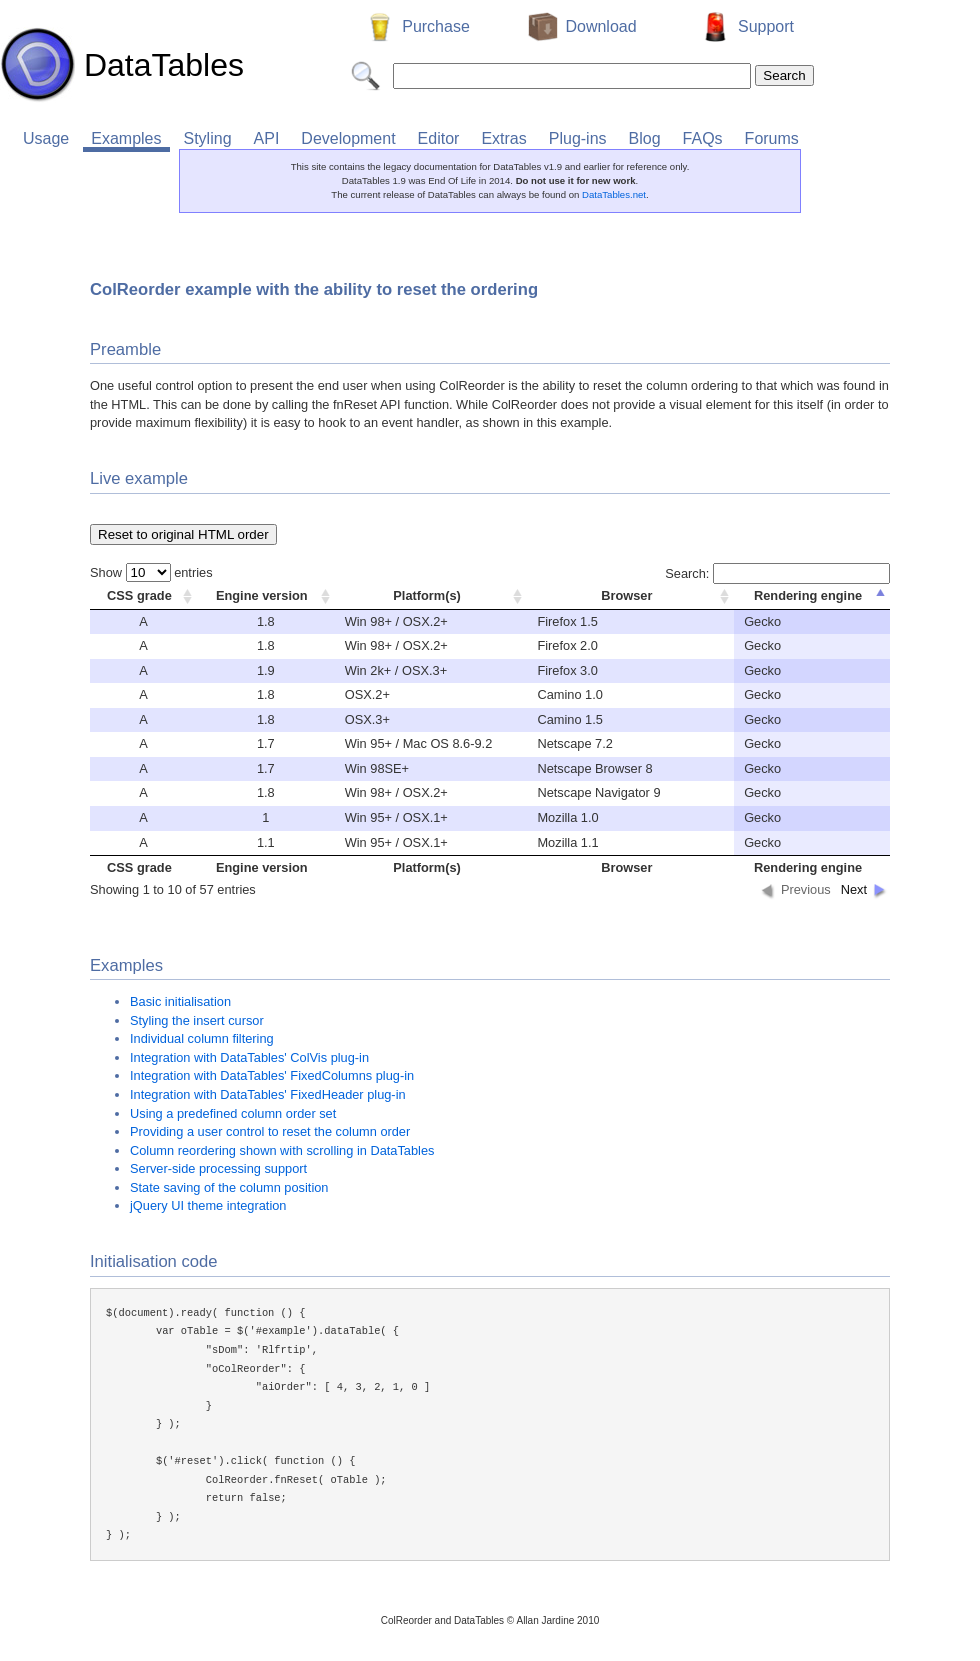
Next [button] (854, 889)
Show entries (151, 572)
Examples (126, 138)
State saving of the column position (229, 1187)
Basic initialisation (180, 1001)
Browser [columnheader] (626, 595)
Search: (777, 573)
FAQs (703, 138)
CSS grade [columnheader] (139, 595)
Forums (772, 138)
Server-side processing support (218, 1168)
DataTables (122, 65)
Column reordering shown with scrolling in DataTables (282, 1150)
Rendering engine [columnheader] (808, 595)
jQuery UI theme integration (208, 1205)
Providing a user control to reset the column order (270, 1131)
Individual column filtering (202, 1038)
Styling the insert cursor (197, 1020)
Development (348, 138)
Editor (439, 138)
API (267, 138)
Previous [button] (806, 889)
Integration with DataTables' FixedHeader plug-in (268, 1094)
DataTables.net (614, 194)
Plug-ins (578, 138)
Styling (208, 138)
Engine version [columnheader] (262, 595)
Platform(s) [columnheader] (427, 595)
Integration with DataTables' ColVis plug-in (249, 1057)
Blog (645, 138)
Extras (503, 138)
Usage (46, 138)
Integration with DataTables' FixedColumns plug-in (272, 1075)
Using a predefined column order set (233, 1113)
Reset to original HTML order (183, 534)
